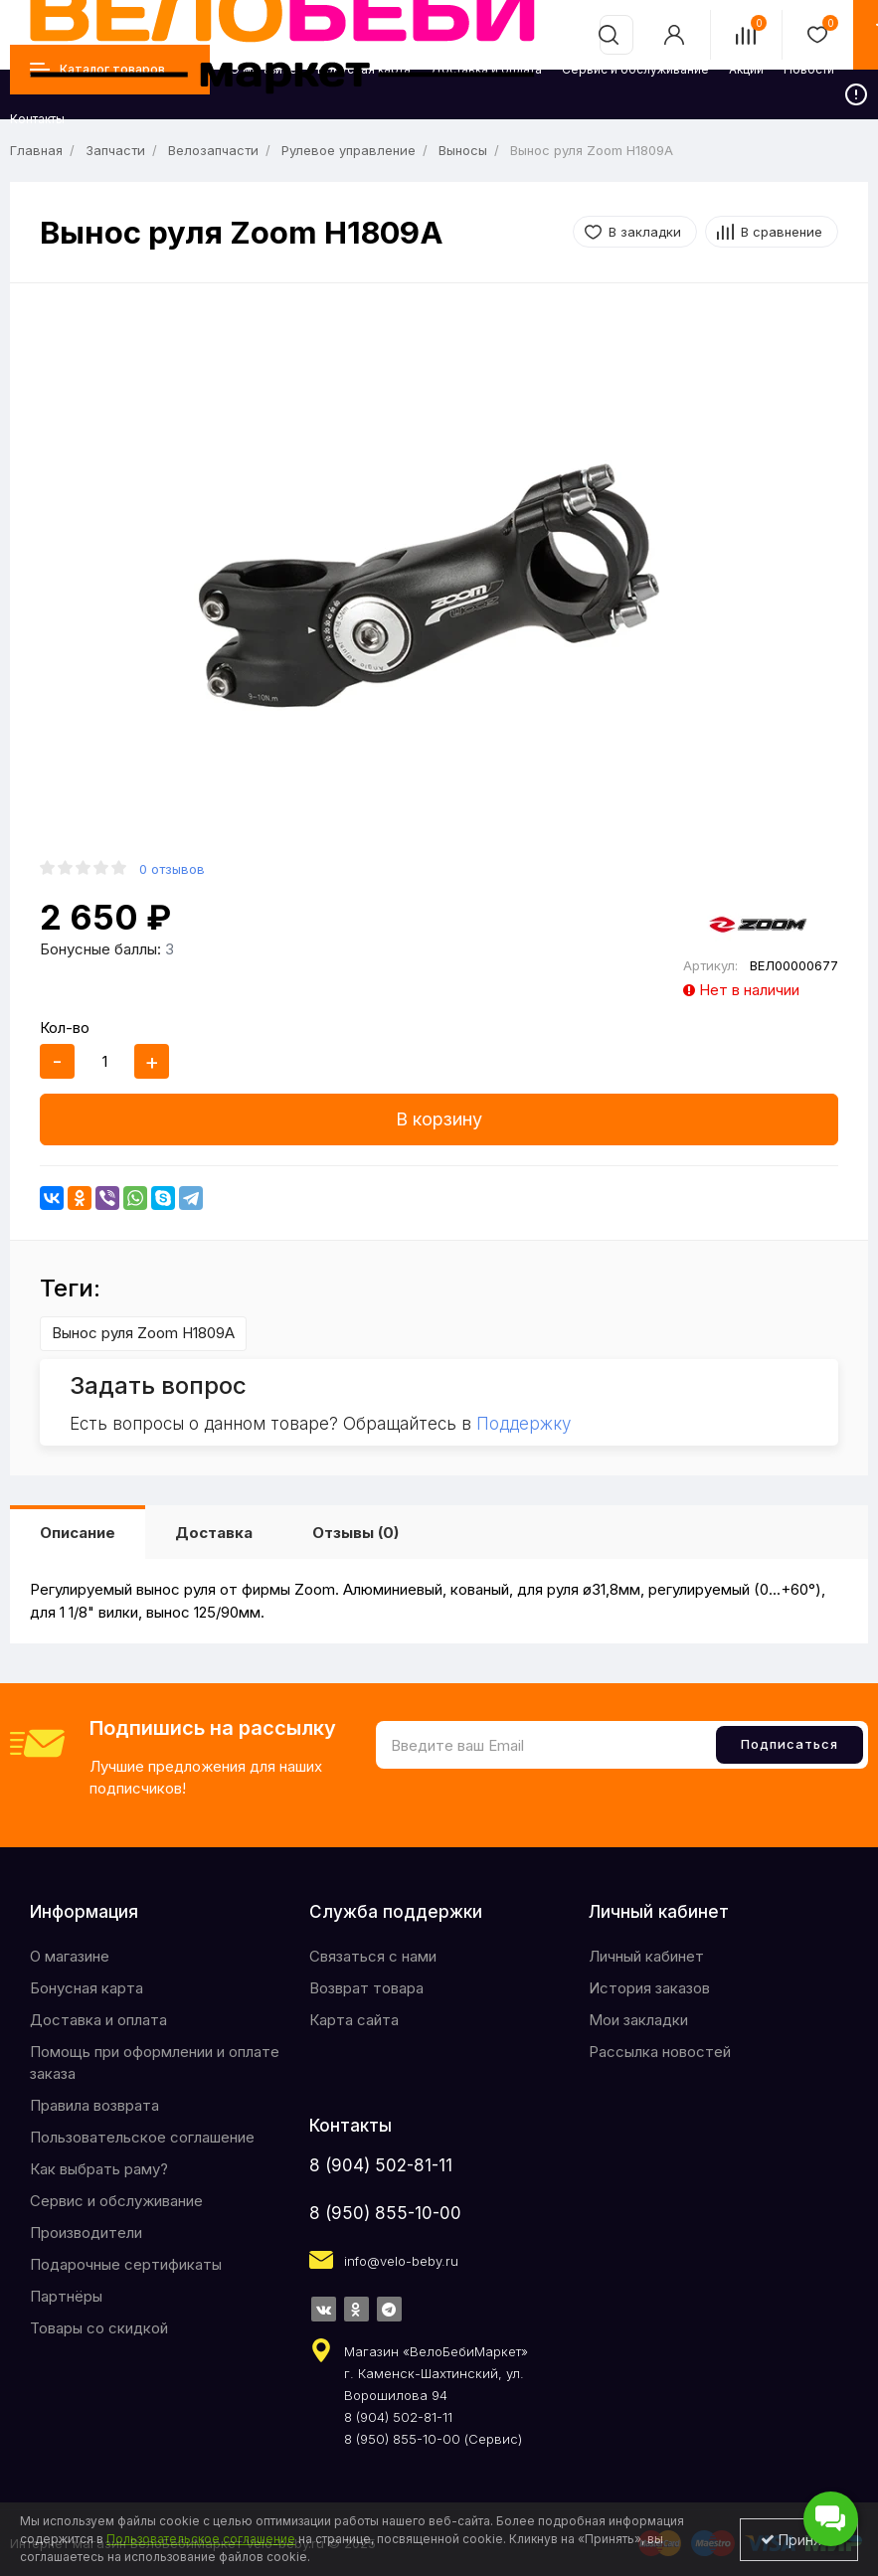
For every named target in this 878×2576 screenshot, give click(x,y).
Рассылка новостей (660, 2051)
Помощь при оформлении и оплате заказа (154, 2062)
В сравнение (781, 232)
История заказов (649, 1987)
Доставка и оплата (98, 2019)
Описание (77, 1532)
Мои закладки (638, 2019)
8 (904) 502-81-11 (380, 2165)
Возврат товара (366, 1987)
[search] (608, 35)
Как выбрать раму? (99, 2168)
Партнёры (66, 2296)
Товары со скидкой (99, 2327)
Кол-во (64, 1027)
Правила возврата (94, 2105)
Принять (799, 2539)
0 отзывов (172, 869)
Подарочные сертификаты (126, 2264)
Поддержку (523, 1424)
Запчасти (115, 150)
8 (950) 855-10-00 (385, 2213)
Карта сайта (354, 2019)
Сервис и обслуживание (116, 2200)
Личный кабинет (646, 1956)
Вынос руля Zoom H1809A (143, 1332)
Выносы (463, 150)
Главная (36, 150)
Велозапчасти (213, 150)
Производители (86, 2232)
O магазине (69, 1956)
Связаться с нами (373, 1956)
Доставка (214, 1532)
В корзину (439, 1119)
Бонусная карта (86, 1987)
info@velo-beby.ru (401, 2261)
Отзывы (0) (355, 1532)
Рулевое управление (348, 150)
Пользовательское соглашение (142, 2137)
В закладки (645, 232)
